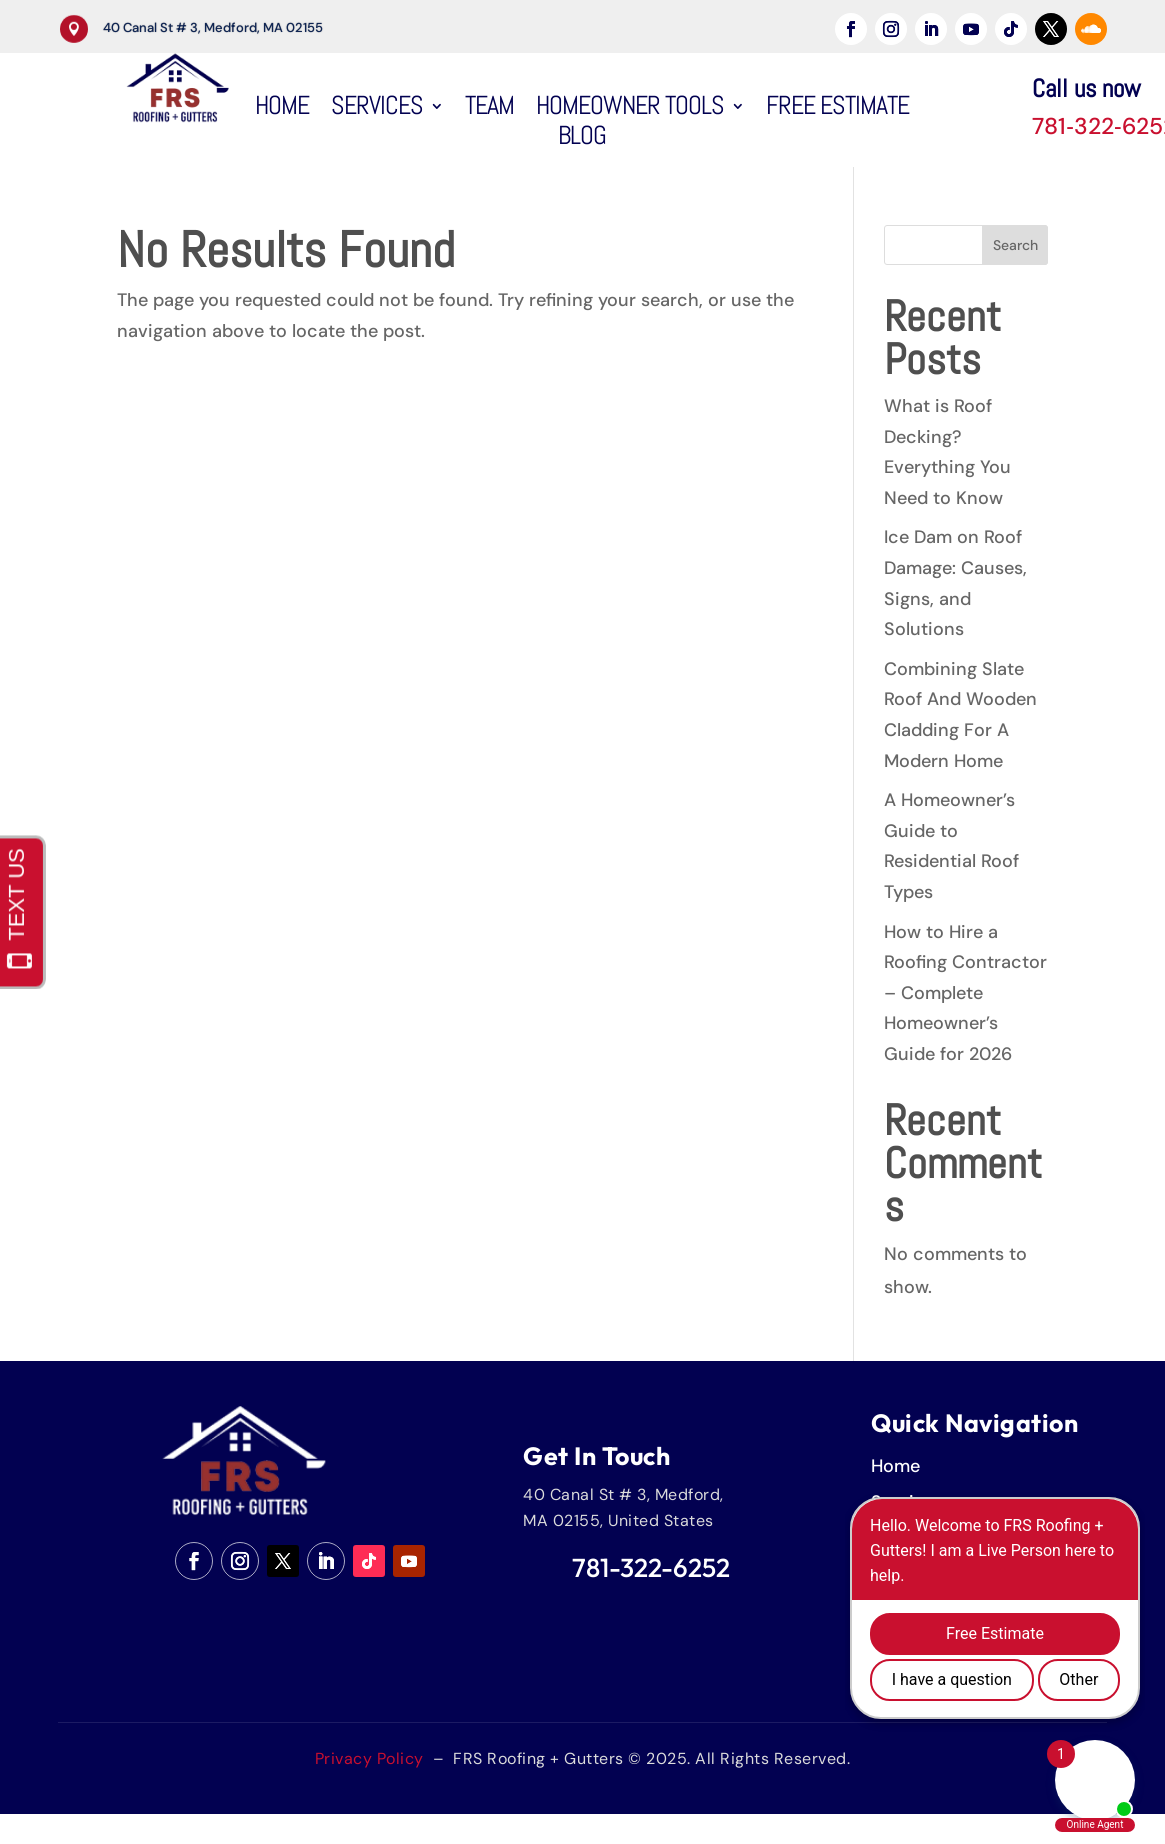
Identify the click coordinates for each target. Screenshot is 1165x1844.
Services (377, 110)
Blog (582, 140)
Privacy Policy (369, 1758)
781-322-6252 (651, 1567)
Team (489, 110)
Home (282, 110)
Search (1015, 245)
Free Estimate (837, 110)
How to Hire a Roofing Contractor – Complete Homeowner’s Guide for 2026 (965, 993)
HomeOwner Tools (630, 110)
